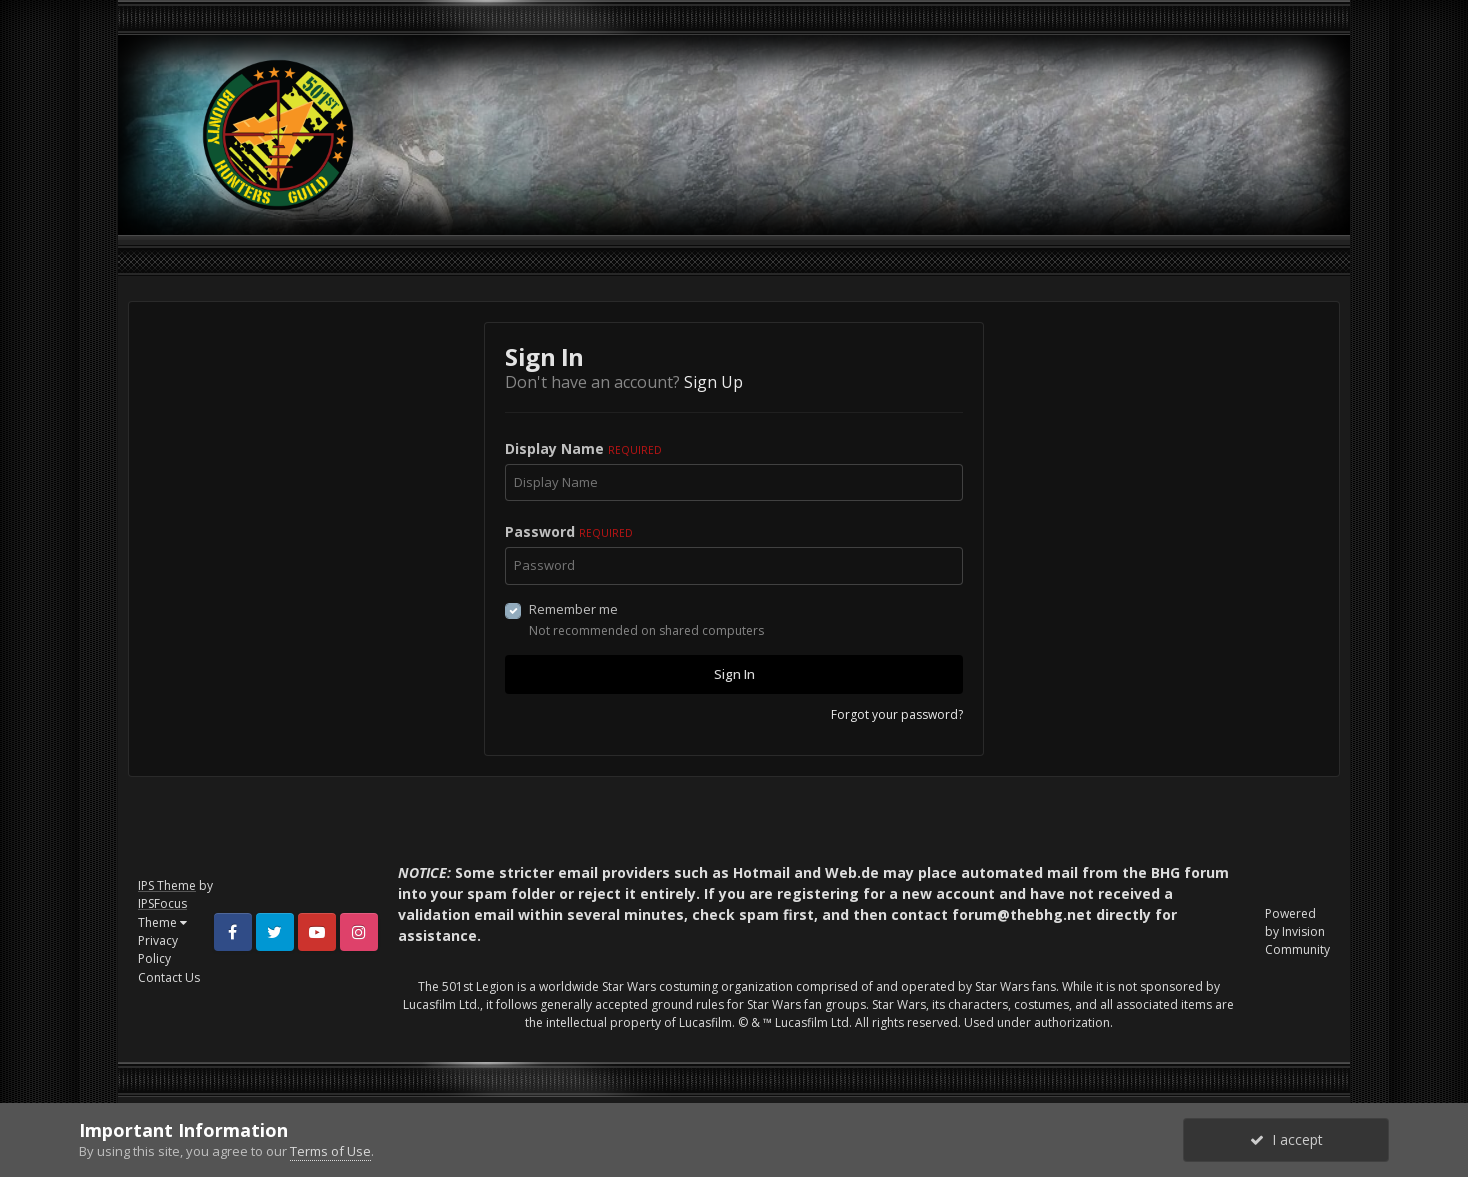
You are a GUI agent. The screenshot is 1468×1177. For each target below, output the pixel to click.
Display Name (583, 448)
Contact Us (169, 977)
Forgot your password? (897, 714)
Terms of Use (330, 1151)
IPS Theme (167, 885)
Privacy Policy (158, 949)
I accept (1286, 1139)
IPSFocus (162, 903)
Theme (162, 922)
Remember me (573, 609)
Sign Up (713, 382)
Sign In (734, 674)
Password (569, 531)
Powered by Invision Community (1297, 931)
